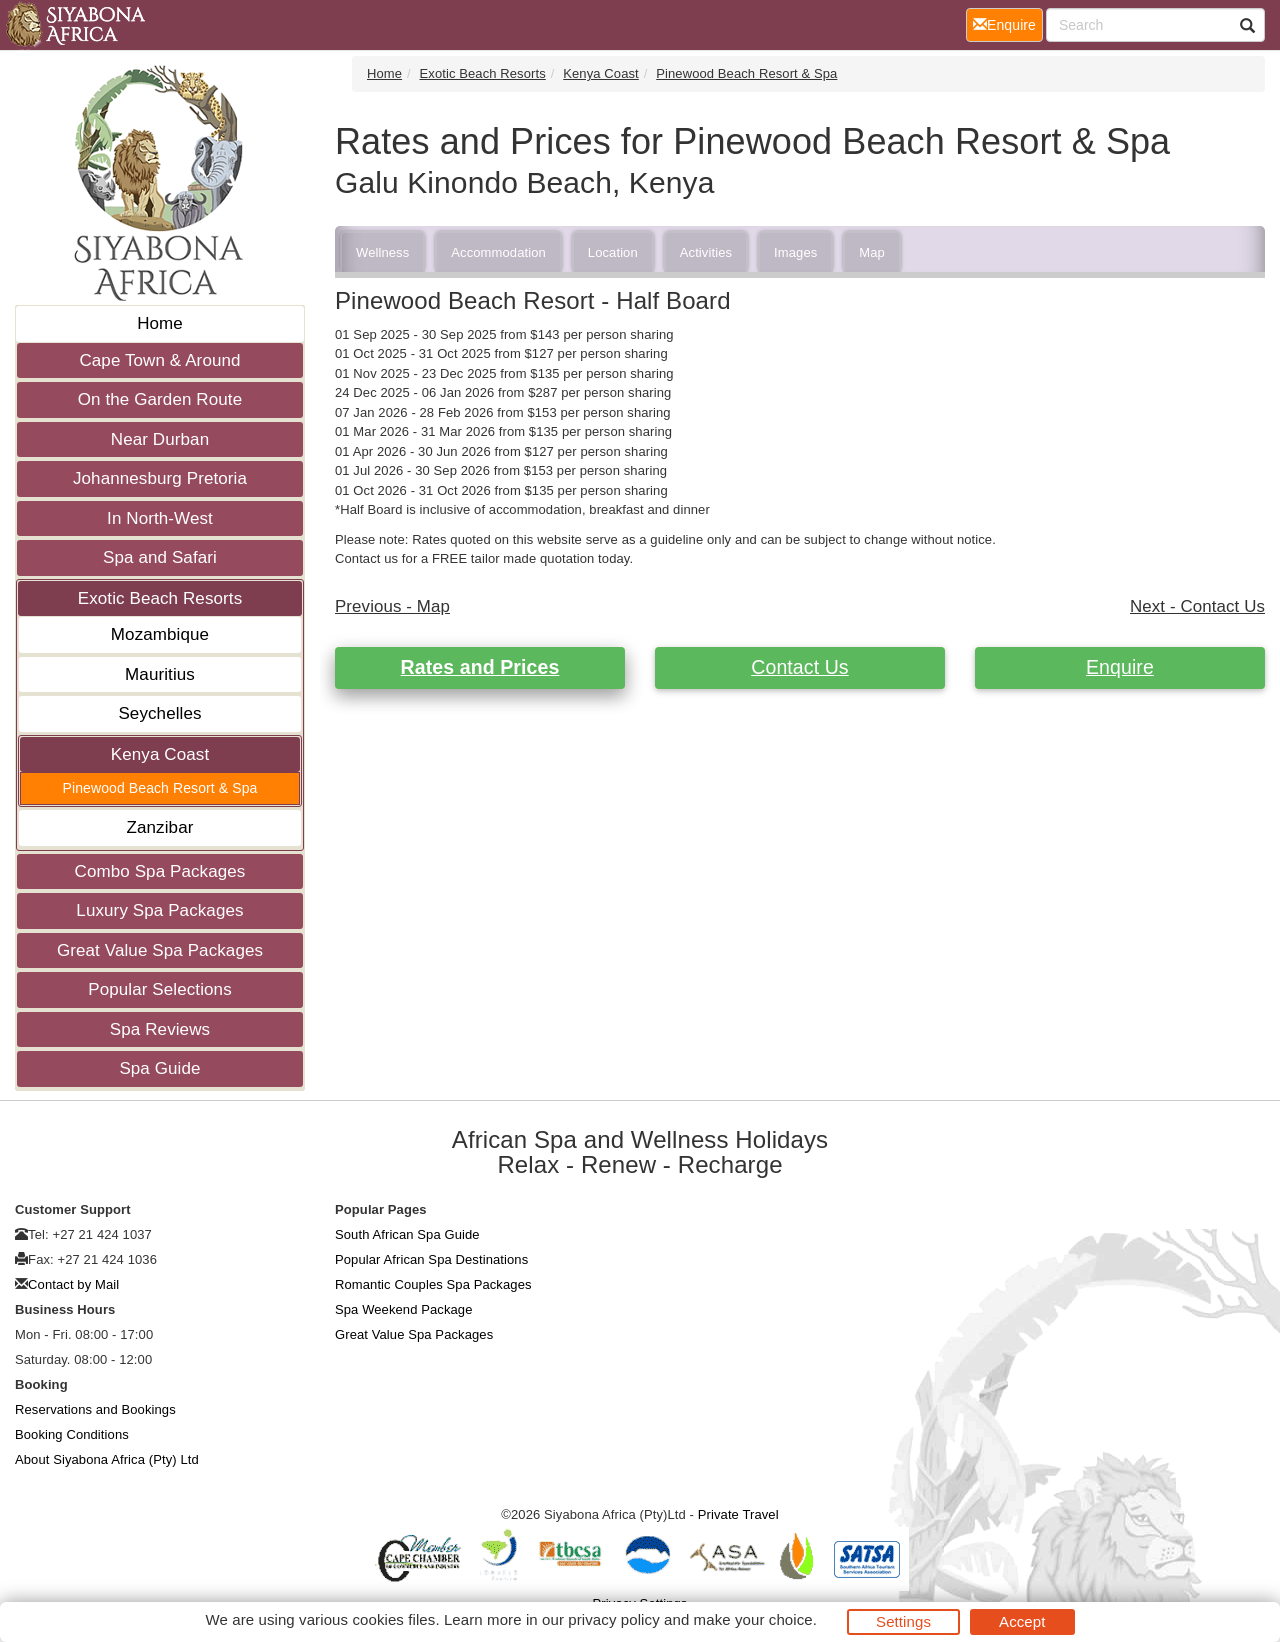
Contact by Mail (73, 1284)
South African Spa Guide (407, 1234)
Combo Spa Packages (160, 871)
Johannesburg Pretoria (160, 478)
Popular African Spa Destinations (431, 1259)
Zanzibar (160, 827)
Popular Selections (160, 989)
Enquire (1120, 667)
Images (795, 252)
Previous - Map (392, 606)
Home (160, 323)
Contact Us (799, 667)
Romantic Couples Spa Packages (433, 1284)
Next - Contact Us (1197, 606)
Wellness (382, 252)
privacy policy (613, 1619)
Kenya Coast (160, 754)
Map (872, 252)
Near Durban (160, 439)
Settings (903, 1621)
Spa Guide (159, 1068)
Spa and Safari (160, 557)
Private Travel (738, 1514)
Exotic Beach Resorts (160, 598)
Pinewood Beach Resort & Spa (160, 788)
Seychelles (159, 713)
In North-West (160, 518)
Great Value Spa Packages (160, 950)
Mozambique (160, 634)
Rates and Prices (480, 667)
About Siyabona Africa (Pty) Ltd (107, 1459)
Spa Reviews (160, 1029)
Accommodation (498, 252)
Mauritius (160, 674)
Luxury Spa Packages (159, 910)
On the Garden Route (160, 399)
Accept (1022, 1621)
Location (613, 252)
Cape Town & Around (159, 360)
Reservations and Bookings (95, 1409)
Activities (706, 252)
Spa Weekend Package (404, 1309)
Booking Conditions (72, 1434)
